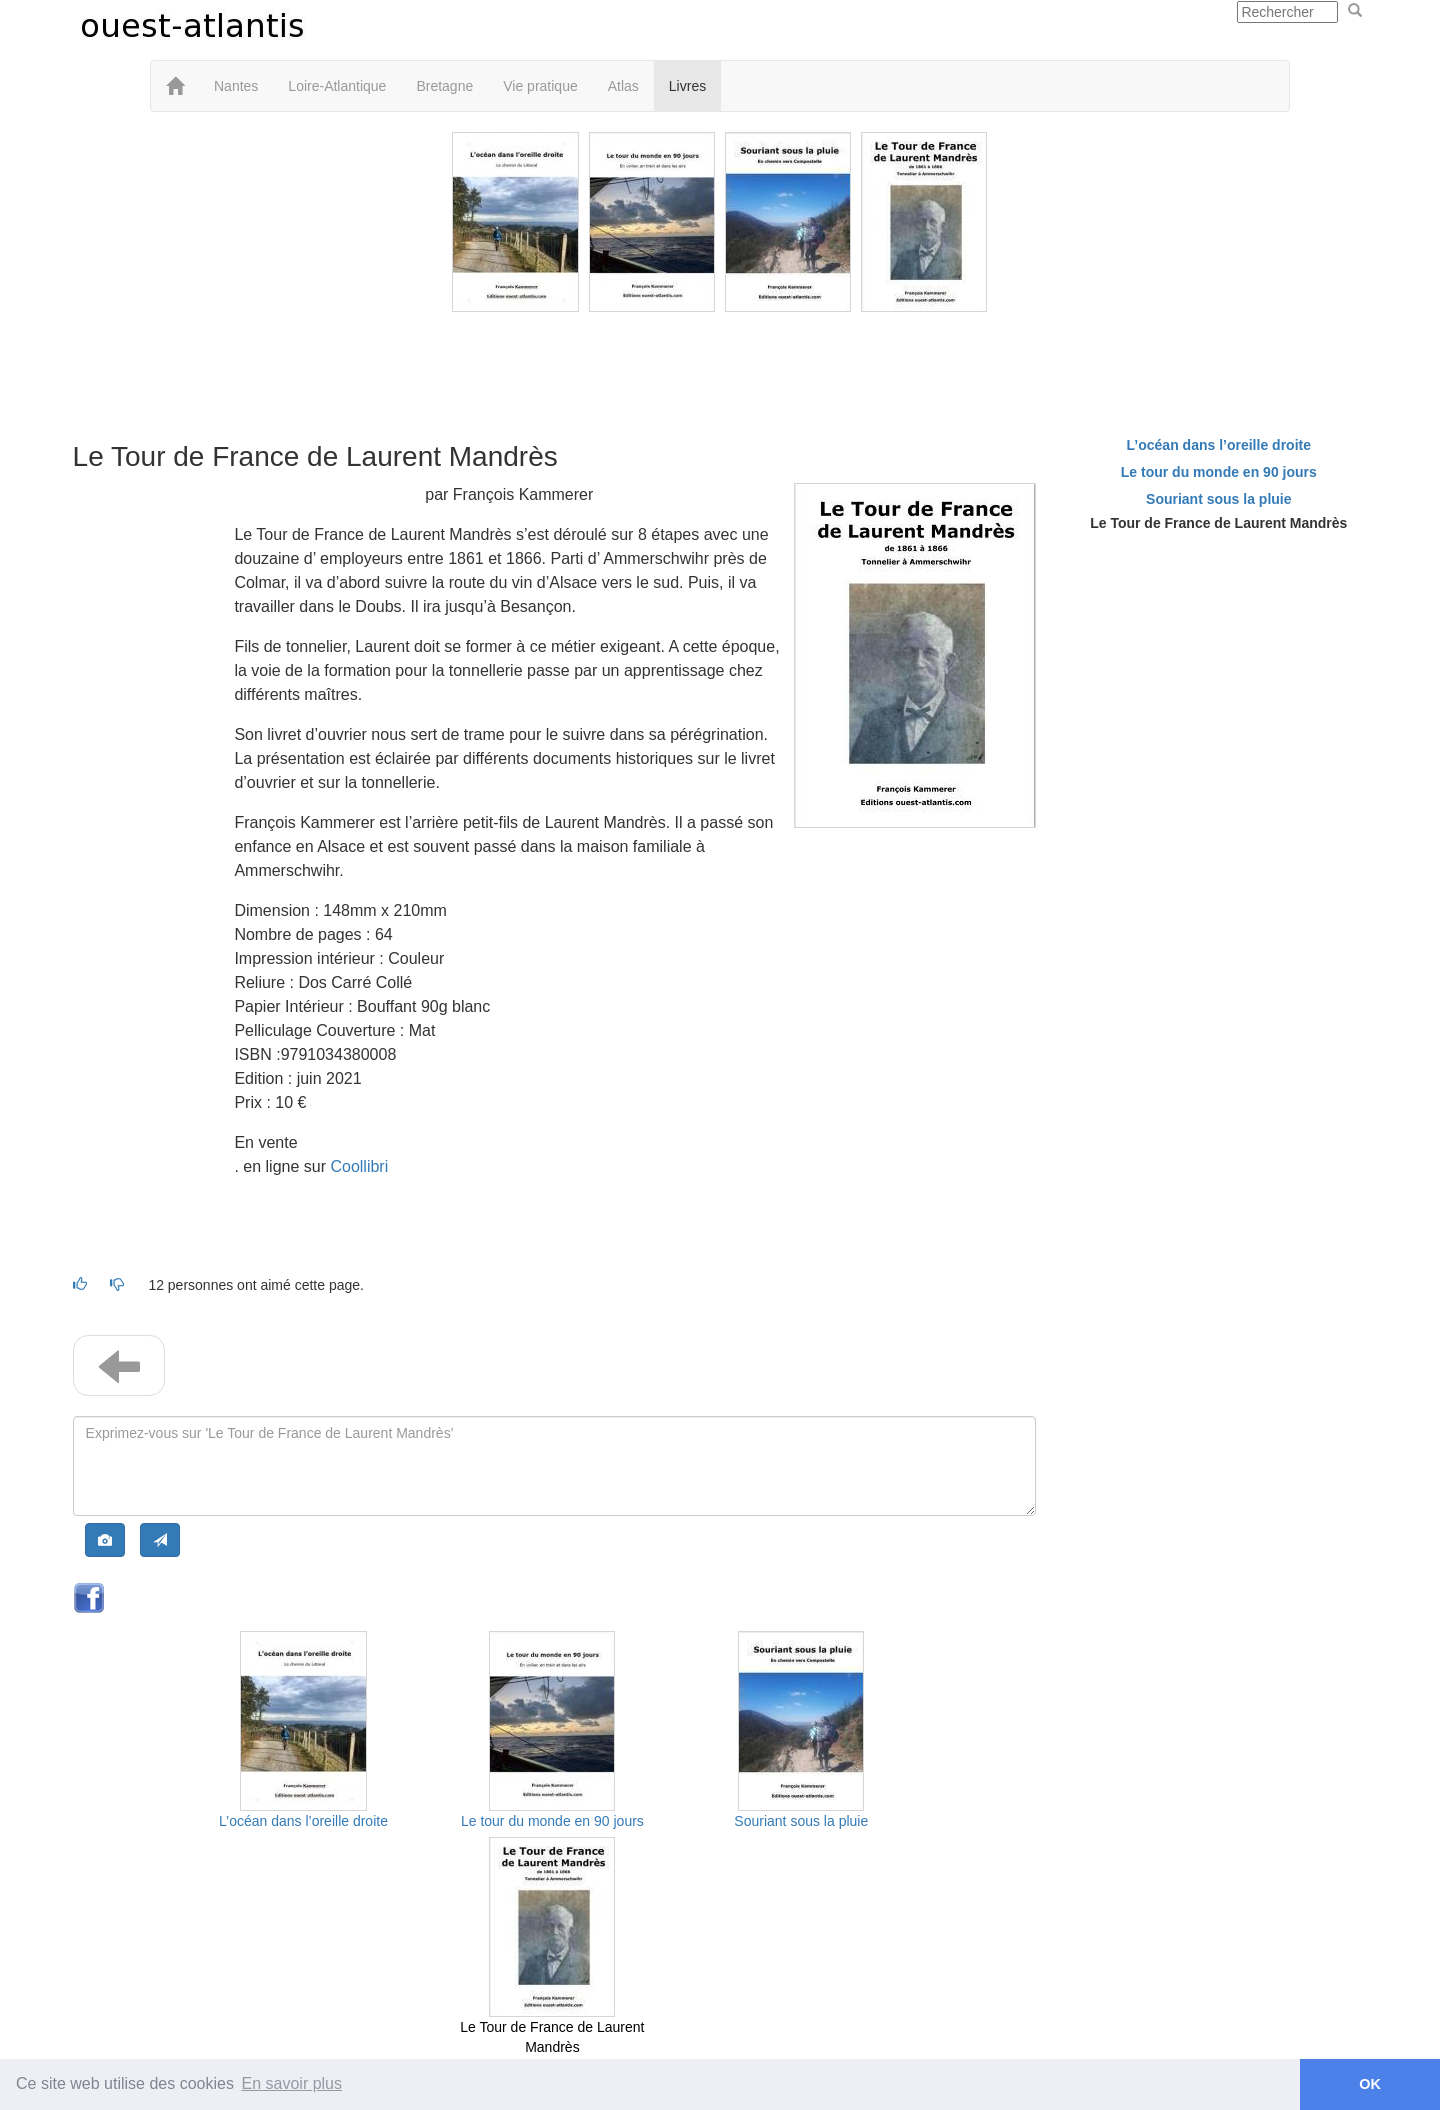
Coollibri (359, 1166)
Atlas (623, 86)
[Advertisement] (720, 362)
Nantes (236, 86)
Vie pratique (540, 86)
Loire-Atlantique (337, 86)
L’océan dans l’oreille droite (303, 1821)
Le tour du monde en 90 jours (552, 1821)
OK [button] (1370, 2084)
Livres (687, 86)
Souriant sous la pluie (801, 1821)
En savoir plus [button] (292, 2083)
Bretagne (444, 86)
